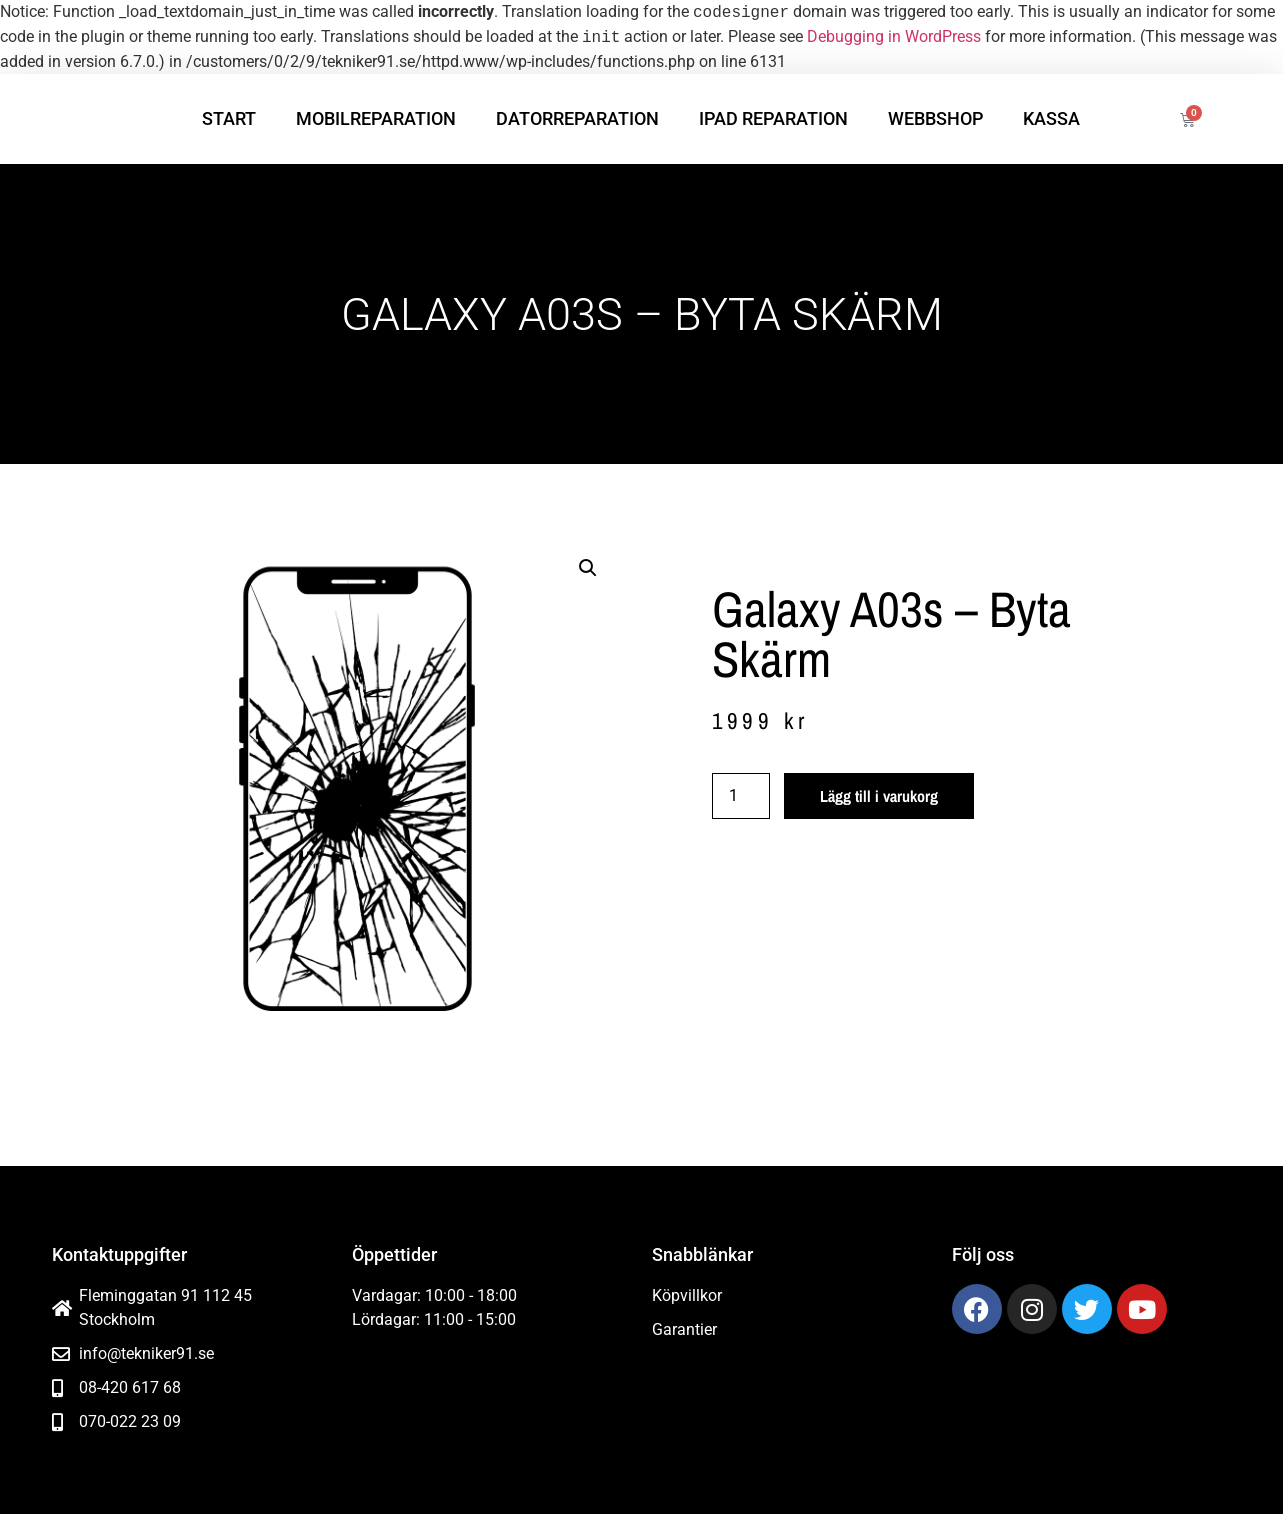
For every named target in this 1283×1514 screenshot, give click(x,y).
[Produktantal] (741, 796)
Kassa (1051, 118)
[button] (588, 568)
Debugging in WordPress (894, 37)
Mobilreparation (376, 118)
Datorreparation (577, 118)
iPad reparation (773, 118)
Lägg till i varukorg (879, 796)
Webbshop (935, 118)
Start (229, 118)
